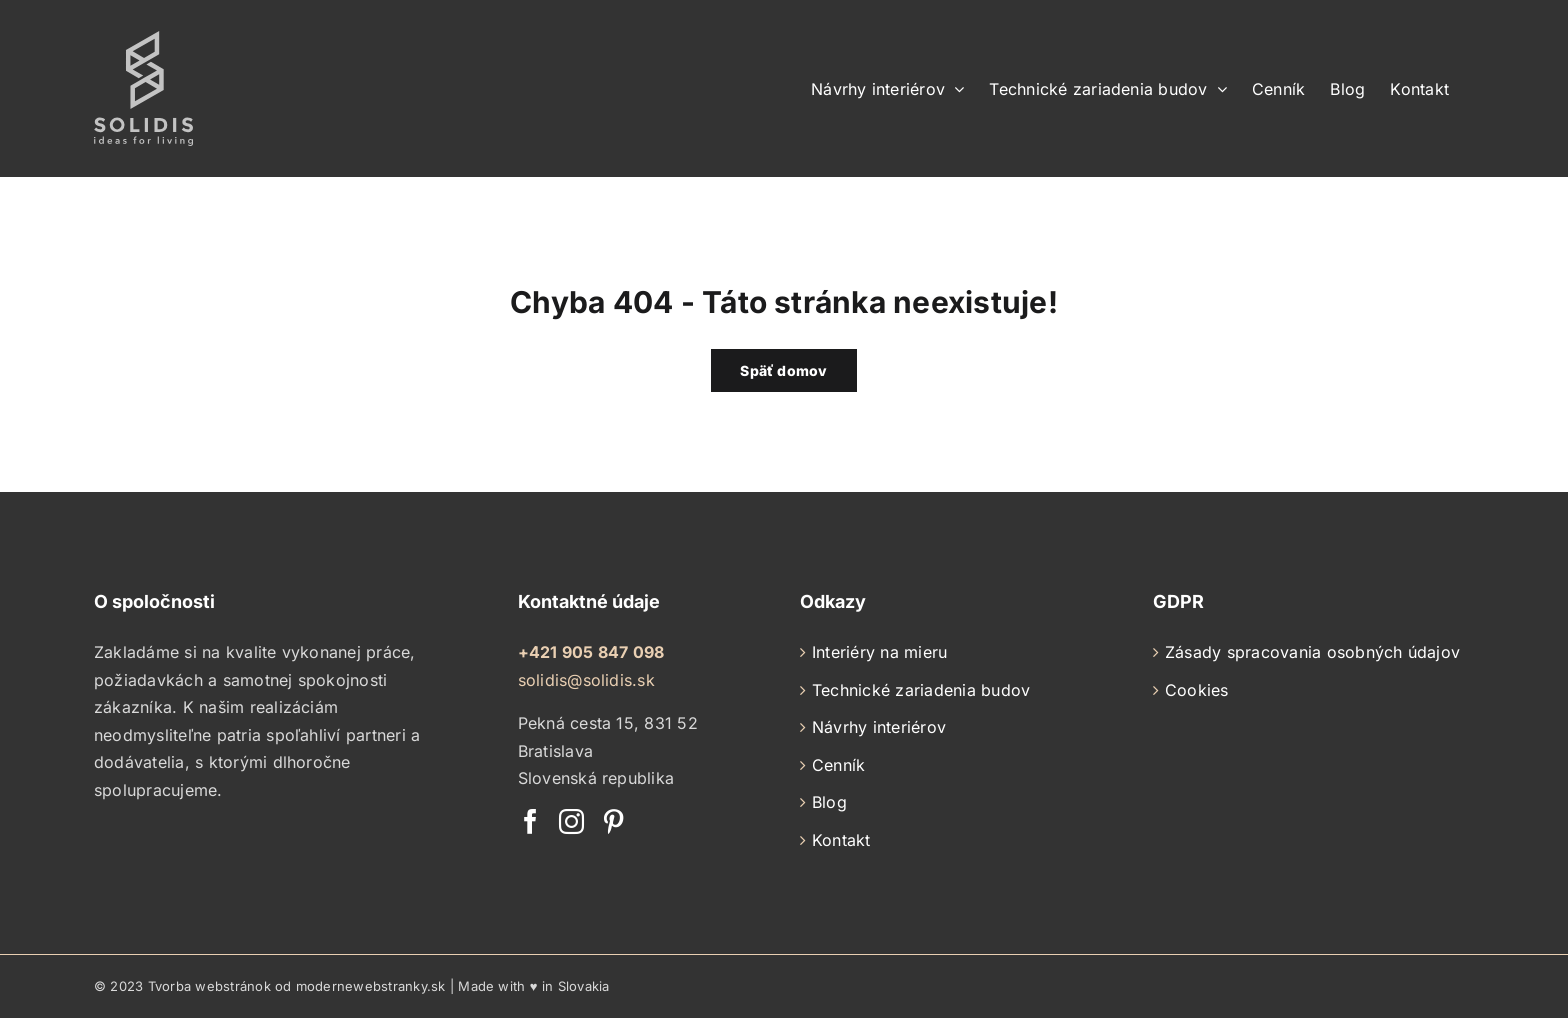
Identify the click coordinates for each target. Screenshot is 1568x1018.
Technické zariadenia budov (921, 690)
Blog (829, 802)
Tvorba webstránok (209, 986)
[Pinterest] (613, 821)
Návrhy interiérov (879, 727)
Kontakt (841, 840)
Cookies (1197, 690)
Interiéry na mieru (879, 652)
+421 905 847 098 (591, 652)
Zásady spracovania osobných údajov (1312, 652)
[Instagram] (571, 821)
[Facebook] (530, 821)
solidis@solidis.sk (586, 680)
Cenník (838, 765)
